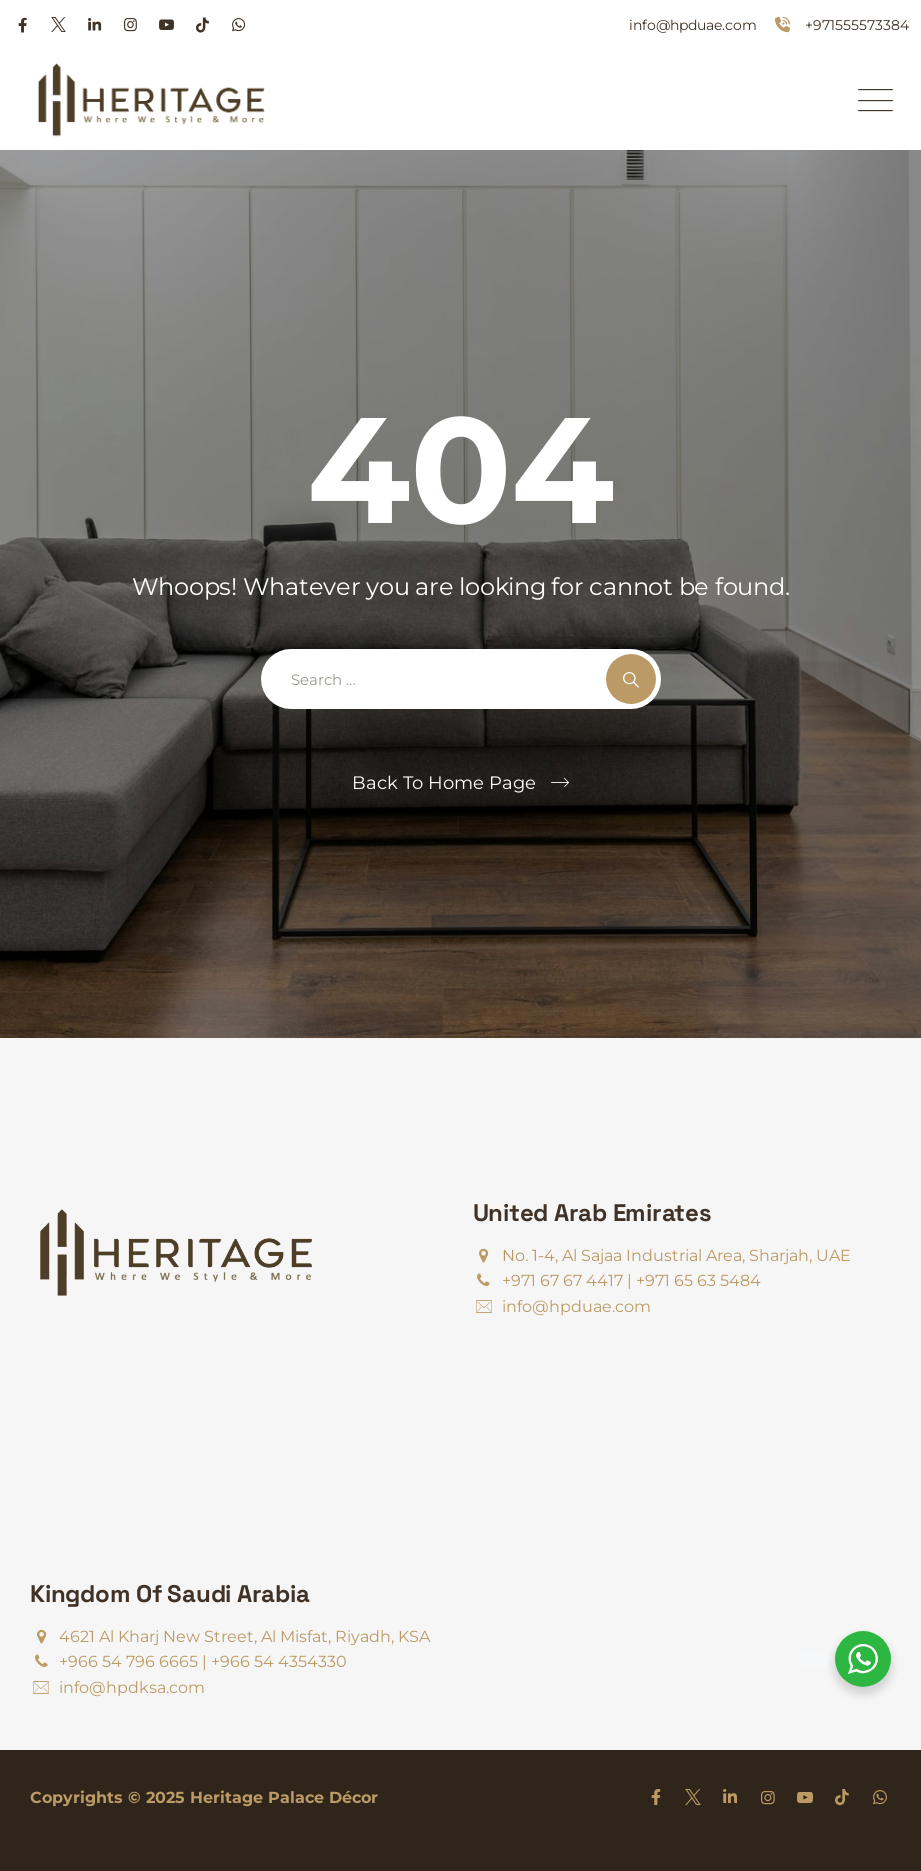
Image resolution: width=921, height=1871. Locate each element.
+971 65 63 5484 (698, 1280)
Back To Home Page (444, 783)
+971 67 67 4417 (562, 1280)
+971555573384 (857, 25)
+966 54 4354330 (279, 1661)
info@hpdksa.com (132, 1687)
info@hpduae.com (693, 25)
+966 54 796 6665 (128, 1661)
